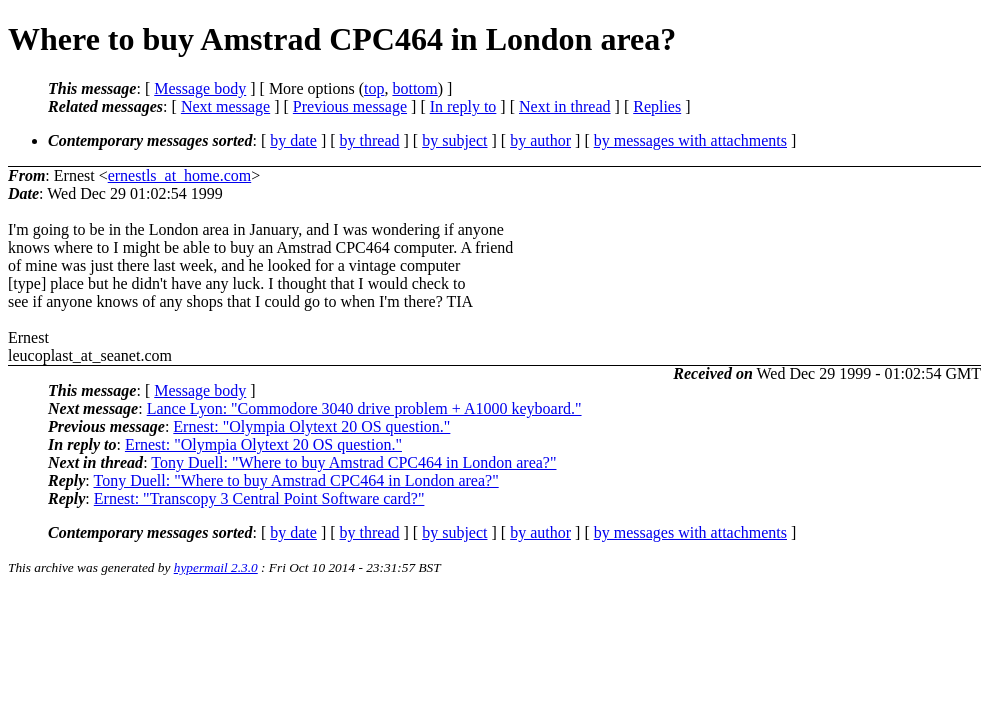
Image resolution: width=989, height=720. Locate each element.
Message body (200, 88)
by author (540, 140)
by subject (454, 140)
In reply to (463, 106)
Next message (225, 106)
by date (293, 140)
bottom (414, 88)
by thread (370, 140)
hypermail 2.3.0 (216, 567)
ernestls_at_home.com (180, 175)
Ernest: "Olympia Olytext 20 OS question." (311, 426)
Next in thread (565, 106)
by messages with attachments (690, 140)
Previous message (350, 106)
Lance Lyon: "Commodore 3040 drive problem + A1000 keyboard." (364, 408)
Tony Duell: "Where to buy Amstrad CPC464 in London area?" (353, 462)
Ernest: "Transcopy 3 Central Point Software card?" (259, 498)
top (374, 88)
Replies (657, 106)
